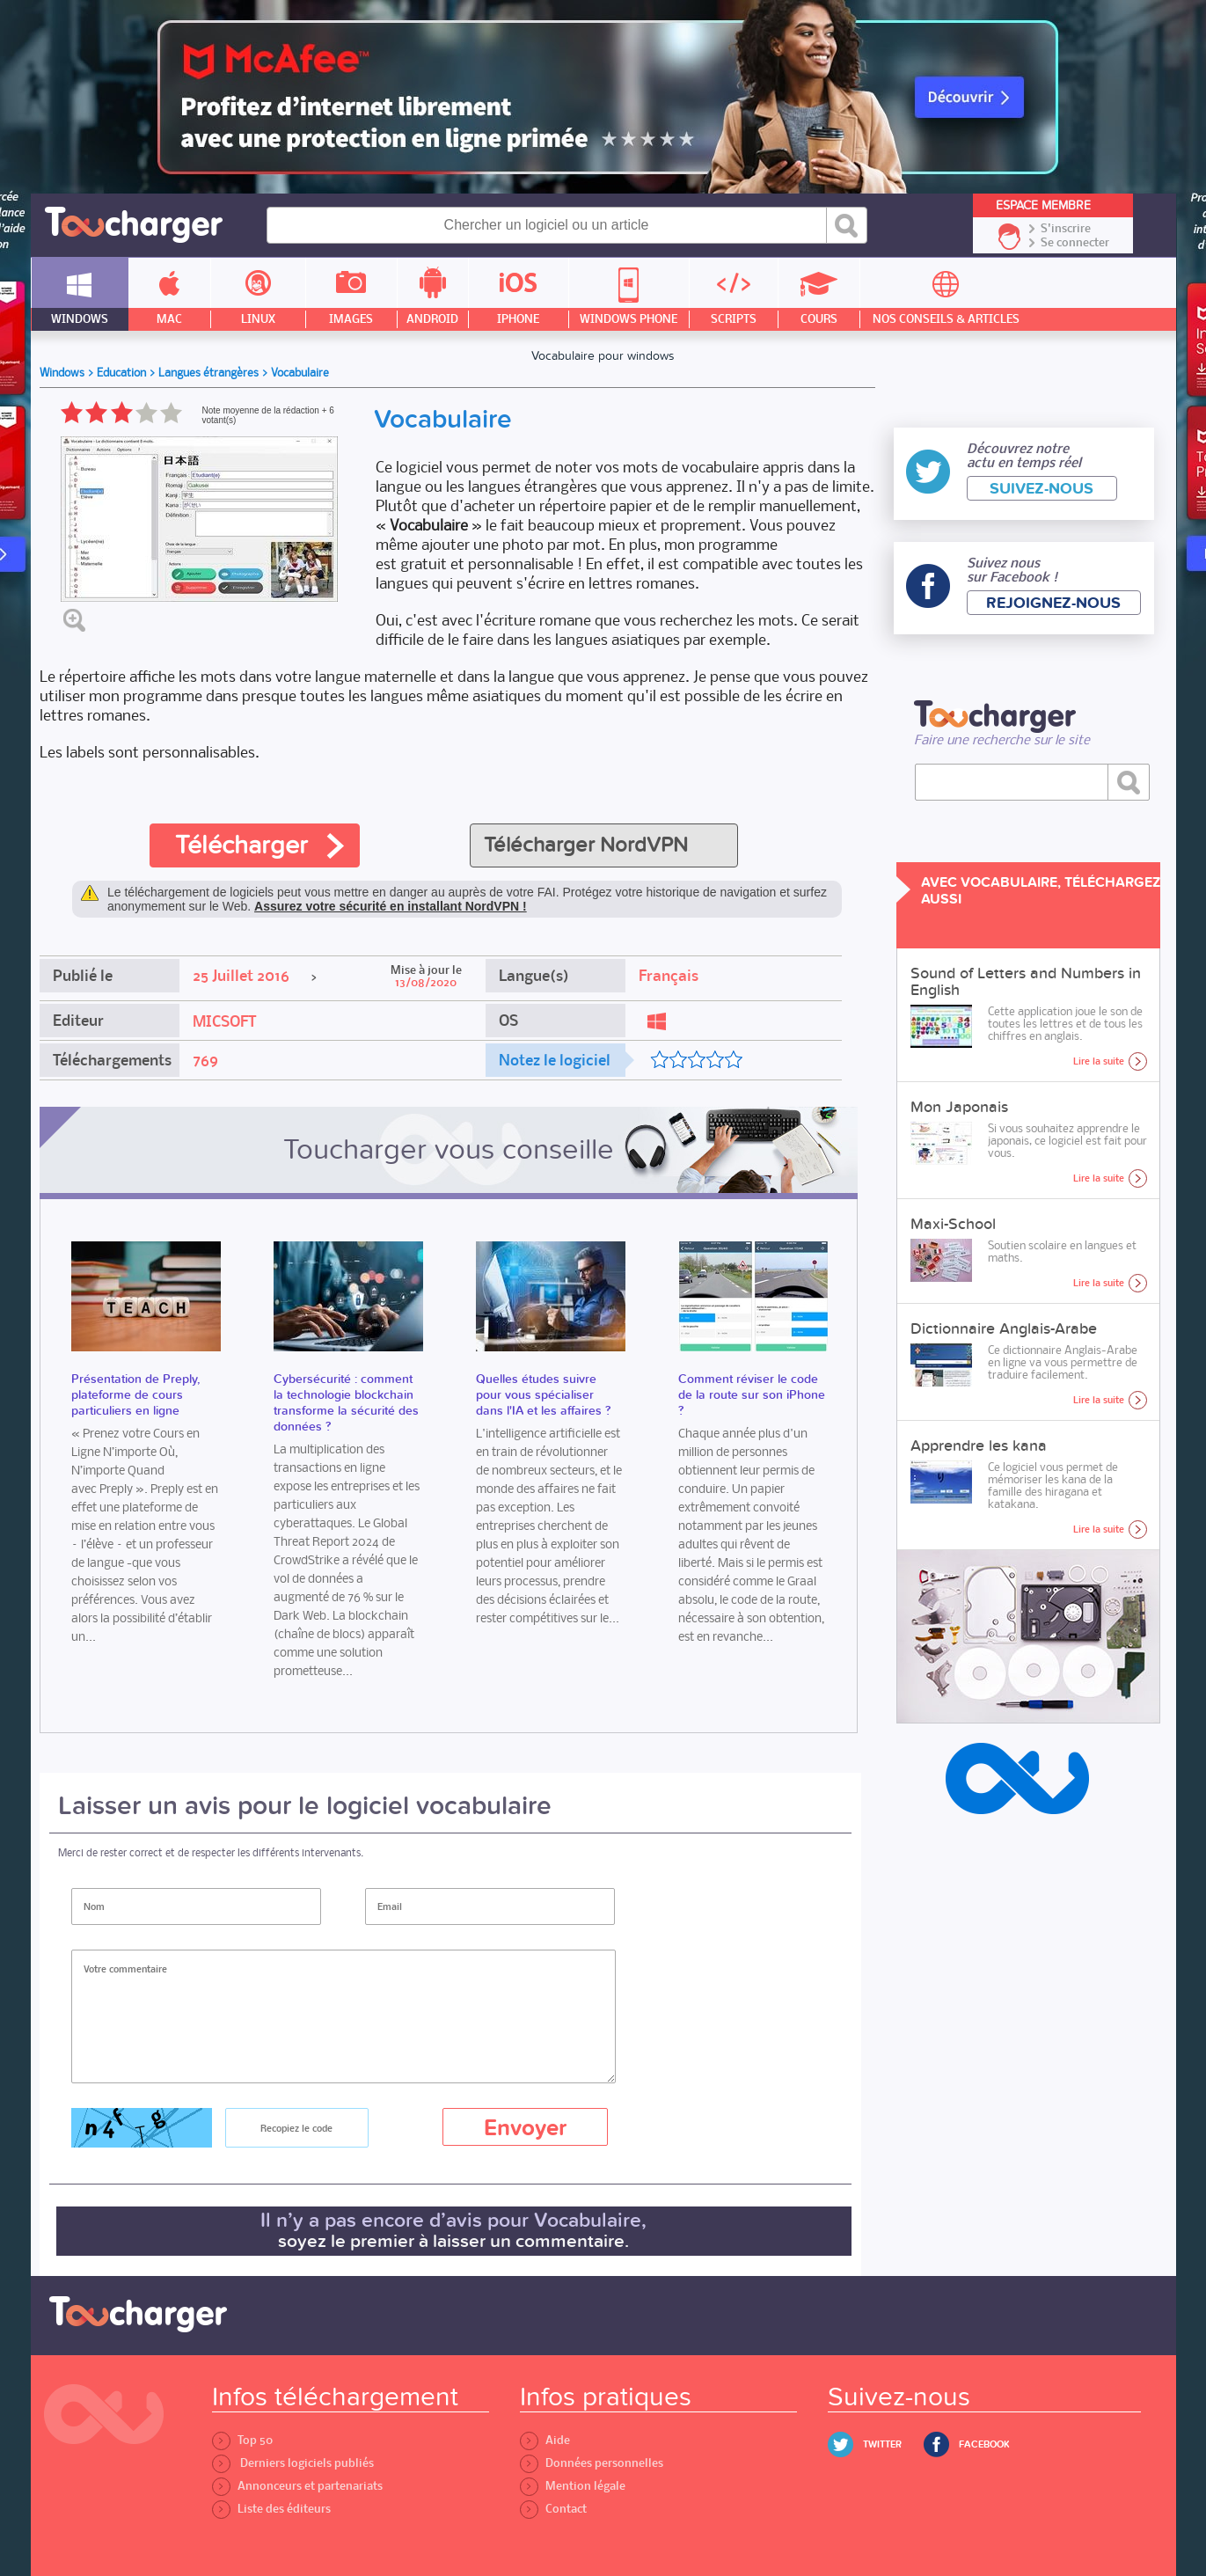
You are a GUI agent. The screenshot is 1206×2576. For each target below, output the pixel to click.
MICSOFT (225, 1021)
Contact (553, 2508)
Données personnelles (591, 2463)
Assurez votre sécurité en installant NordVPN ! (390, 906)
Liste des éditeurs (271, 2508)
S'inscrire (1066, 229)
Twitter (882, 2444)
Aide (545, 2440)
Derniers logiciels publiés (293, 2463)
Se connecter (1075, 243)
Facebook (984, 2444)
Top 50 (242, 2440)
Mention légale (572, 2485)
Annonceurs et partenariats (297, 2485)
